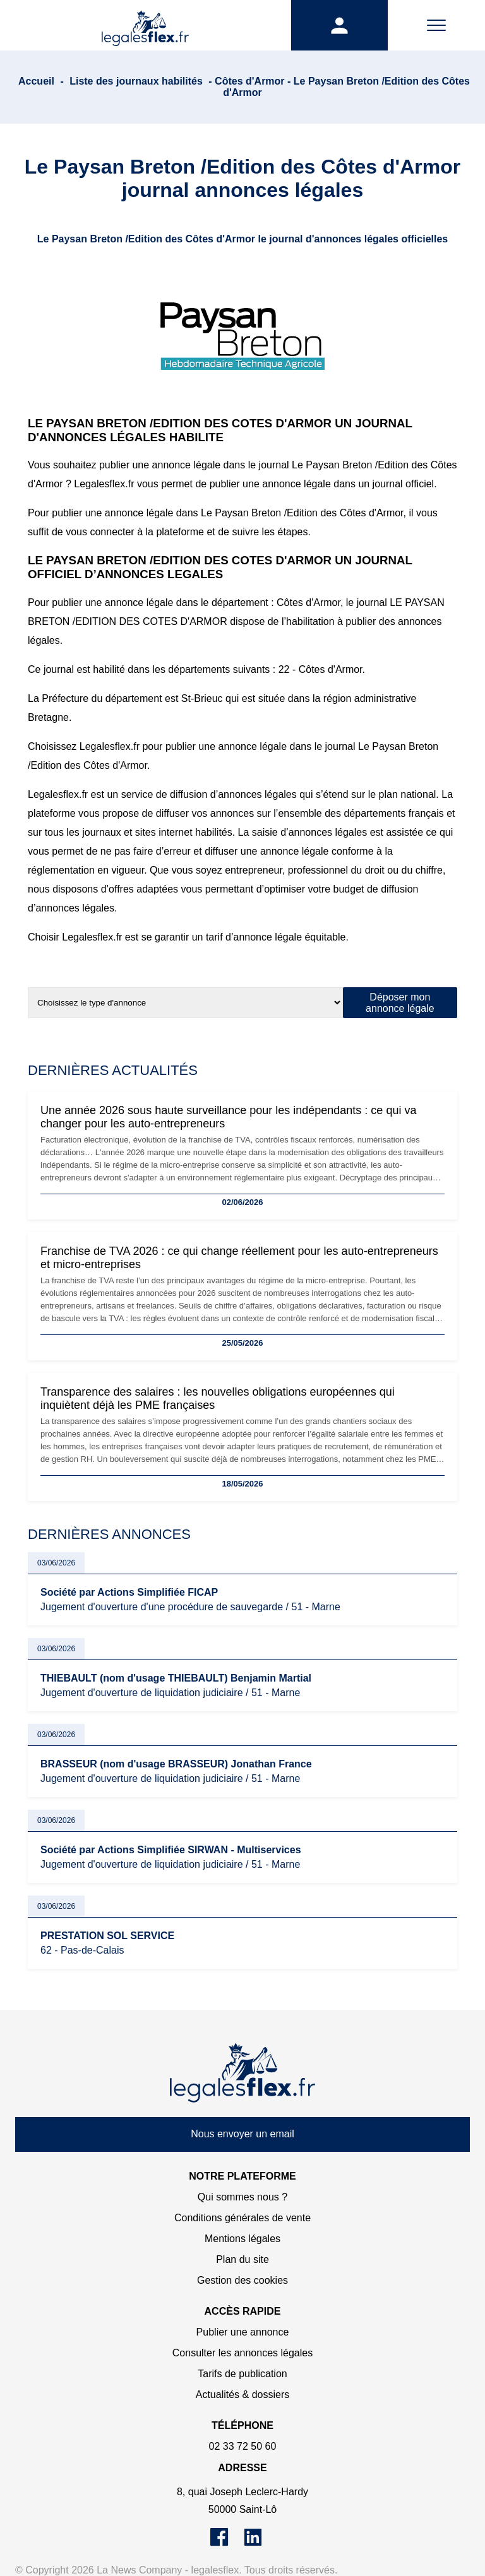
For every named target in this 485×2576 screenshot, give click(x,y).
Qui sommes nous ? (242, 2197)
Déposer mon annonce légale (400, 1003)
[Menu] (436, 25)
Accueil (36, 81)
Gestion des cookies (242, 2280)
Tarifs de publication (242, 2373)
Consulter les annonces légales (242, 2352)
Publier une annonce (242, 2332)
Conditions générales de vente (242, 2217)
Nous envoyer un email (242, 2133)
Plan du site (242, 2259)
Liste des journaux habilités (136, 81)
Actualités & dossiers (243, 2394)
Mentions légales (242, 2238)
